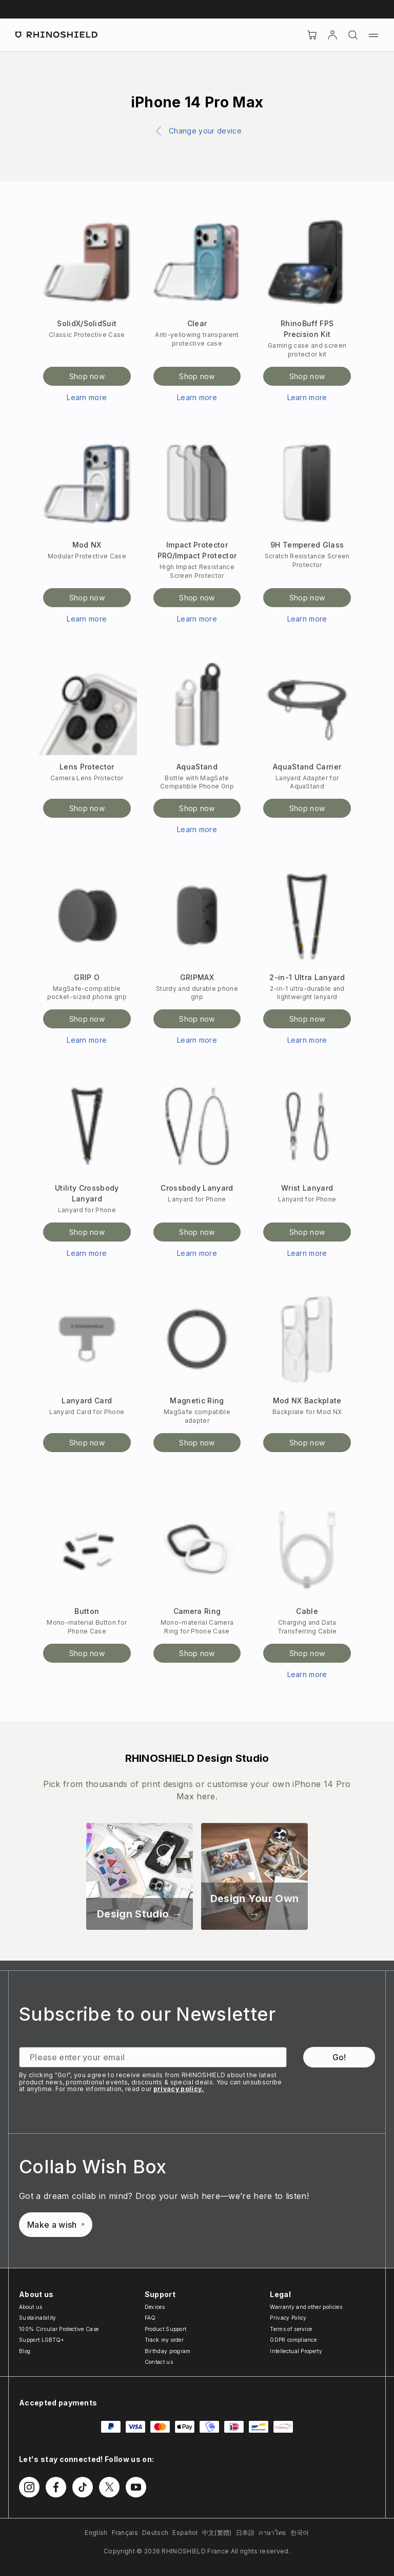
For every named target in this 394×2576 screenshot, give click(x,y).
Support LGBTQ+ (41, 2340)
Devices (155, 2307)
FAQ (150, 2318)
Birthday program (168, 2351)
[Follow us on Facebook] (56, 2487)
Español (185, 2532)
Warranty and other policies (306, 2307)
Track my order (164, 2340)
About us (31, 2307)
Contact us (159, 2362)
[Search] (353, 34)
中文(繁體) (217, 2532)
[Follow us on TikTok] (82, 2487)
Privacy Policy (288, 2318)
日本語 (245, 2532)
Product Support (166, 2329)
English (96, 2532)
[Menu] (373, 34)
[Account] (332, 34)
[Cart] (312, 34)
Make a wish (55, 2225)
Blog (24, 2351)
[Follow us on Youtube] (136, 2487)
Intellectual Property (296, 2351)
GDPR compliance (293, 2340)
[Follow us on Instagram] (29, 2487)
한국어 (299, 2532)
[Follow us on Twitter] (109, 2487)
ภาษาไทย (272, 2532)
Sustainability (37, 2318)
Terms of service (291, 2329)
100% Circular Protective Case (58, 2329)
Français (125, 2532)
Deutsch (155, 2532)
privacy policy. (178, 2089)
